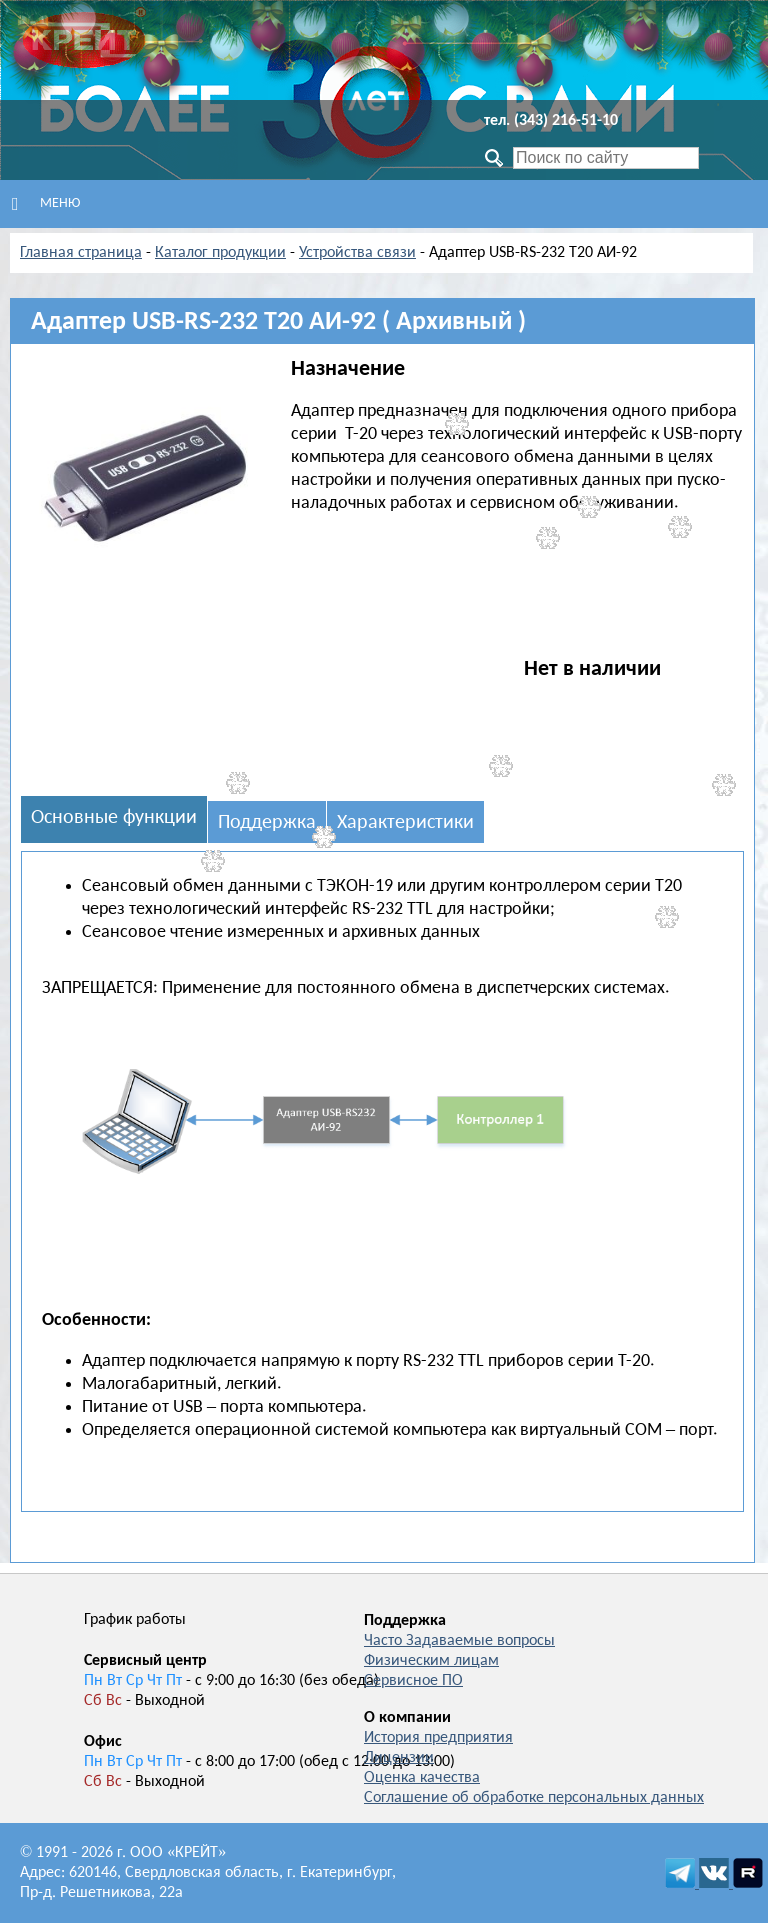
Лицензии (399, 1758)
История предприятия (438, 1738)
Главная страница (81, 253)
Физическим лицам (431, 1661)
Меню (46, 204)
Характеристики (405, 823)
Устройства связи (357, 253)
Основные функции (114, 818)
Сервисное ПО (413, 1681)
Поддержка (267, 823)
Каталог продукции (220, 253)
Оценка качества (422, 1778)
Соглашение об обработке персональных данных (534, 1798)
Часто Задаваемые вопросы (459, 1641)
